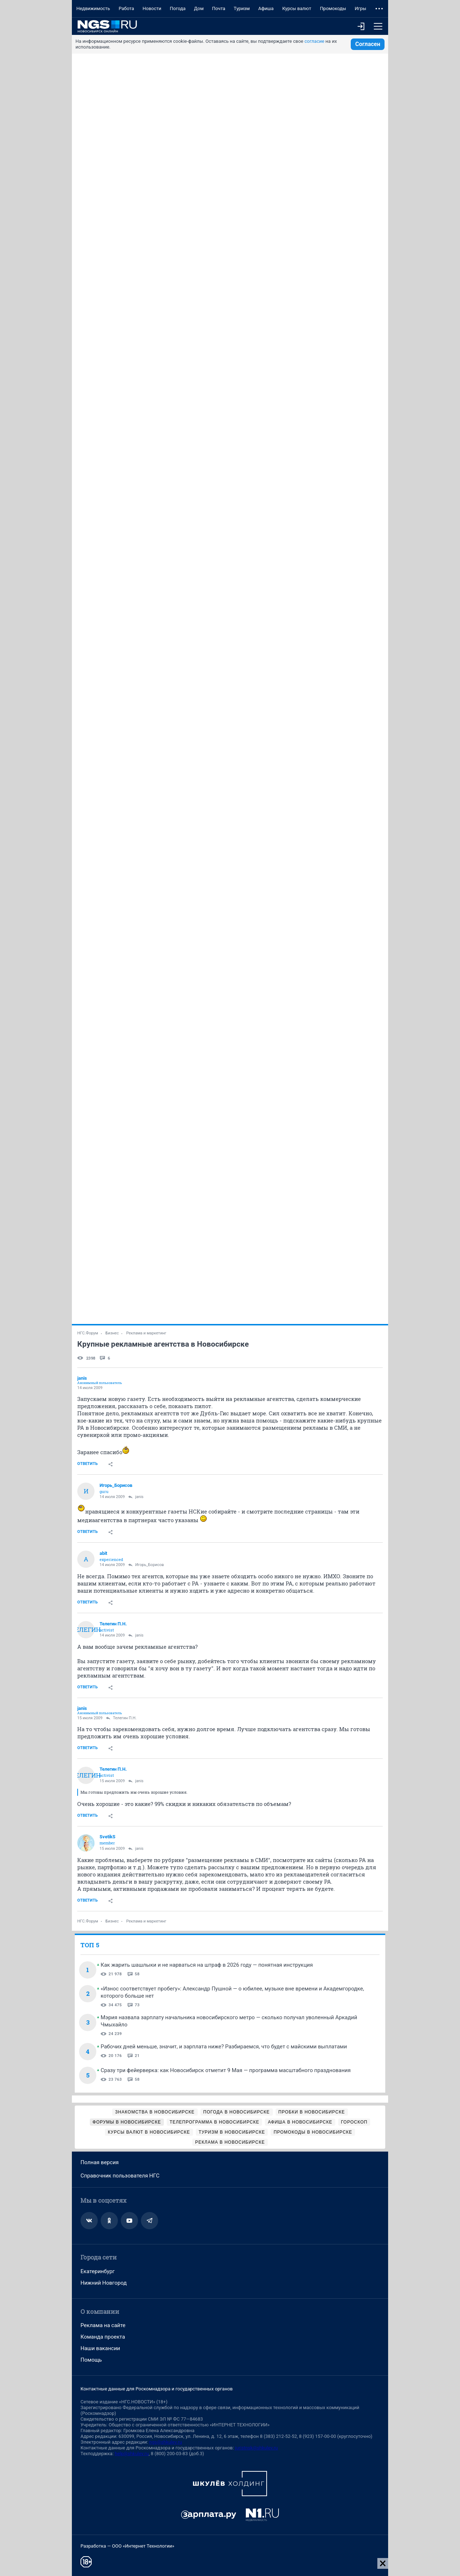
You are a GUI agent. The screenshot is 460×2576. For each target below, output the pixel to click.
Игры (360, 8)
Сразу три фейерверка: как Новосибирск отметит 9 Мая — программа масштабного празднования (226, 2070)
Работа (126, 8)
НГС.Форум (87, 1333)
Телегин (86, 1629)
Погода (177, 8)
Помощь (91, 2360)
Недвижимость (93, 8)
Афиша (265, 8)
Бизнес (112, 1333)
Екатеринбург (97, 2271)
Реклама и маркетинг (146, 1333)
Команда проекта (102, 2337)
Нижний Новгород (103, 2283)
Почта (218, 8)
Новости (152, 8)
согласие (314, 41)
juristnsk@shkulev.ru (256, 2447)
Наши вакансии (100, 2348)
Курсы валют (296, 8)
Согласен (367, 44)
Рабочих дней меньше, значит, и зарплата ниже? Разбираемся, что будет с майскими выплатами (224, 2046)
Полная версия (99, 2162)
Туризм (242, 8)
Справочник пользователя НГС (120, 2175)
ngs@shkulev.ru (165, 2442)
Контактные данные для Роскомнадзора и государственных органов (156, 2388)
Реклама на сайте (102, 2325)
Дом (199, 8)
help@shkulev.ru (131, 2453)
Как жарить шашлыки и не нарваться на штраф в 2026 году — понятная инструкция (207, 1965)
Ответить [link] (87, 1463)
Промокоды (333, 8)
